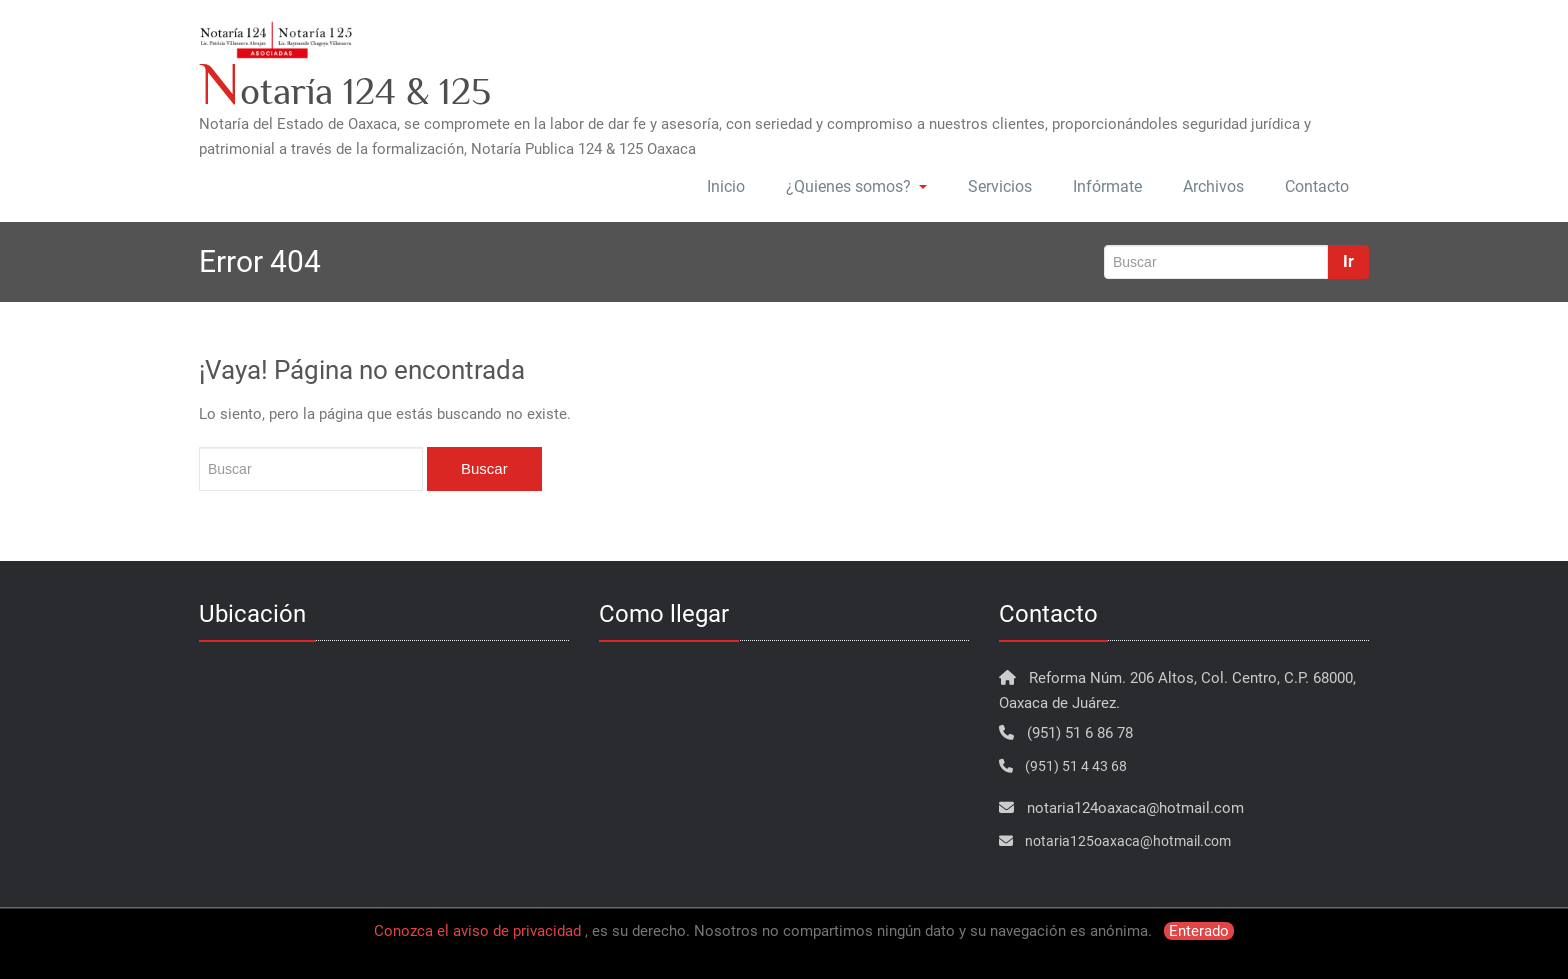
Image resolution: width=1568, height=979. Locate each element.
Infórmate (1107, 186)
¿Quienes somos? (856, 186)
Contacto (1317, 186)
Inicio (726, 186)
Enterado (1199, 931)
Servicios (1000, 186)
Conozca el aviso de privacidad (477, 931)
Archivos (1213, 186)
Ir (1348, 261)
